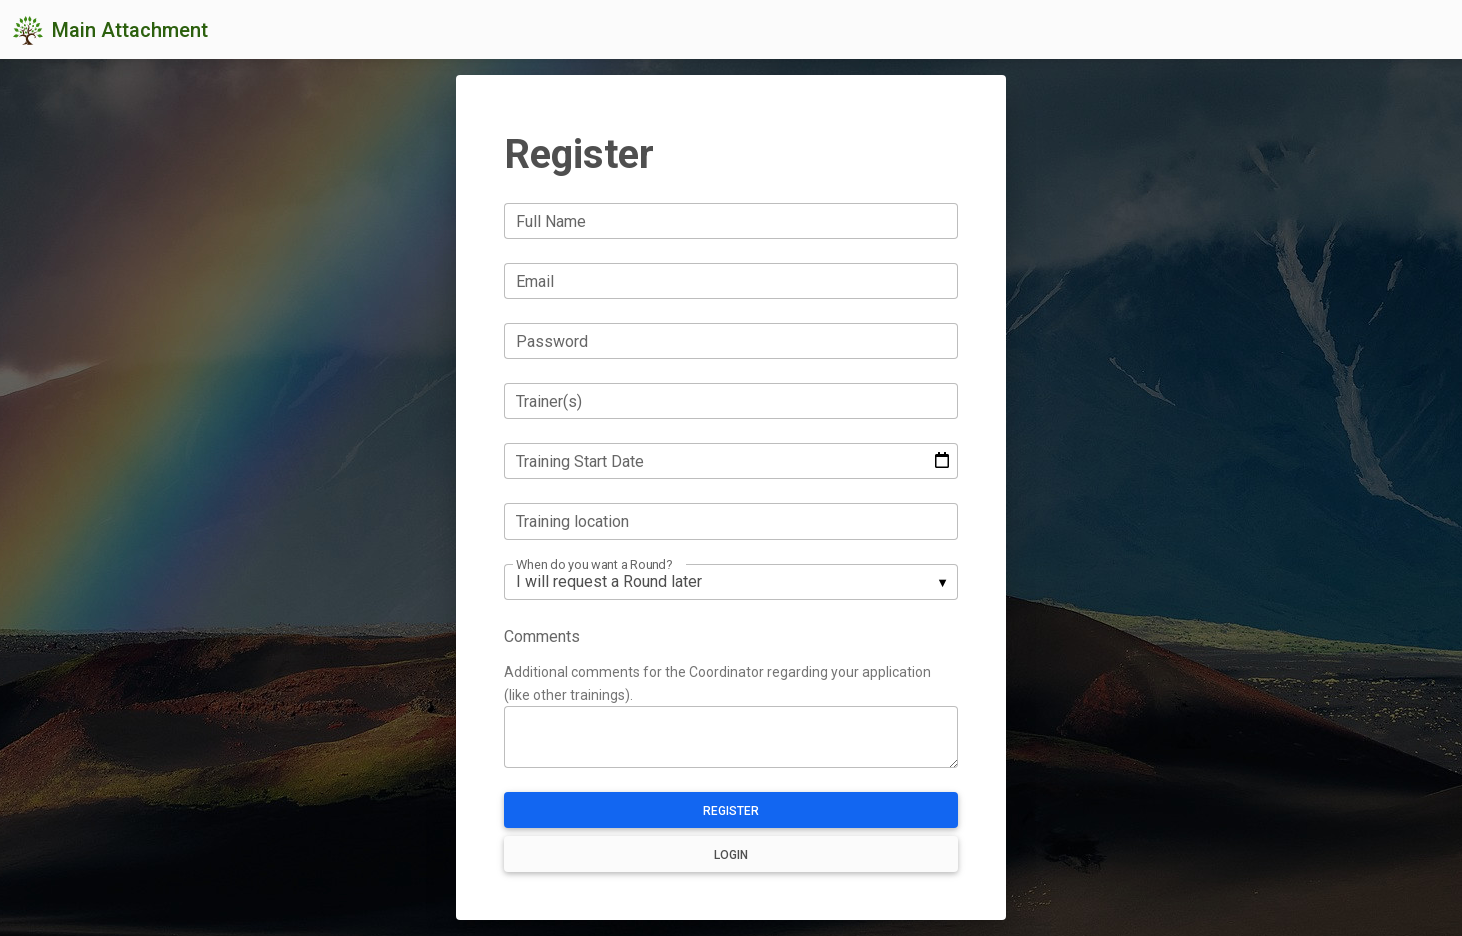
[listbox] (731, 582)
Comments (542, 636)
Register (731, 811)
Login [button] (731, 855)
